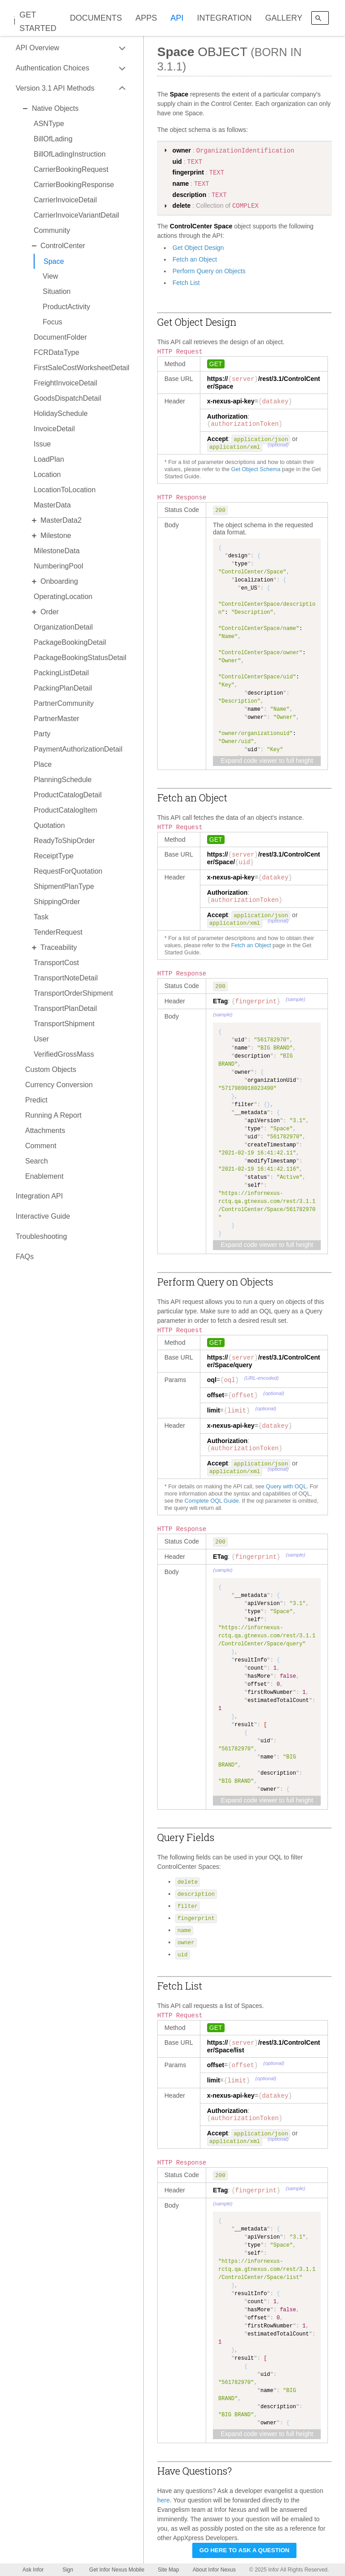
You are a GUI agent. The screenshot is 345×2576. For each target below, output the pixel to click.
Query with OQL (286, 1486)
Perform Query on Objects (209, 271)
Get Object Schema (255, 469)
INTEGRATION (224, 17)
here (163, 2500)
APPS (146, 17)
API (177, 17)
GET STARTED (37, 21)
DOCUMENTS (96, 17)
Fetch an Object (194, 259)
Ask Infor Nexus (33, 2571)
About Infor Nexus (214, 2570)
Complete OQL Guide (212, 1501)
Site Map (168, 2570)
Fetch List (186, 282)
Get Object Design (198, 247)
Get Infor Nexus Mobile (117, 2570)
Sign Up (67, 2571)
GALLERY (283, 17)
